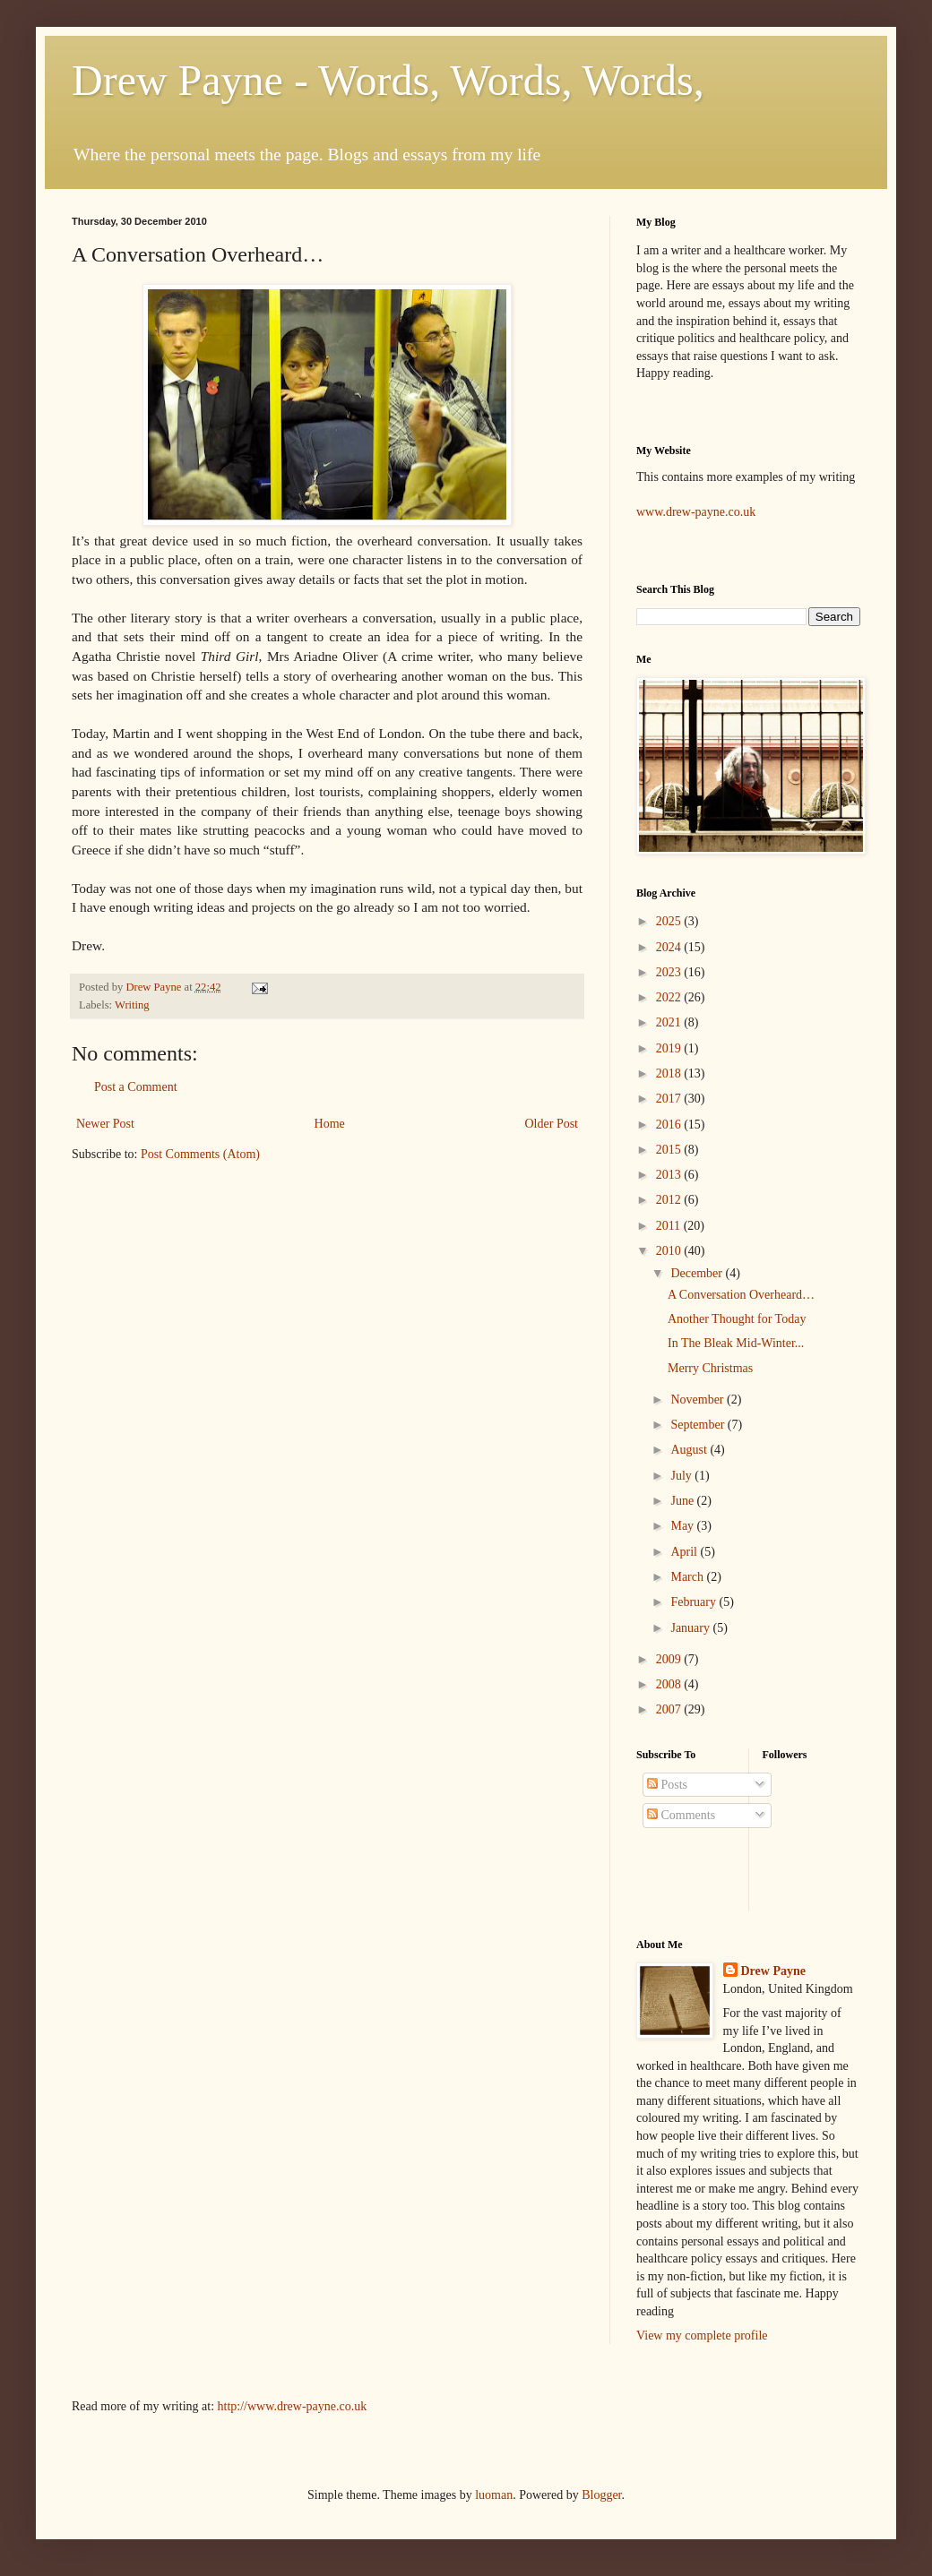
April (685, 1551)
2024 (670, 947)
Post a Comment (135, 1087)
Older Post (552, 1123)
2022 (670, 997)
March (688, 1577)
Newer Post (105, 1123)
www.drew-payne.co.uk (695, 512)
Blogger (601, 2495)
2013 (670, 1174)
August (690, 1449)
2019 (670, 1048)
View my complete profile (702, 2335)
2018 (670, 1073)
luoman (494, 2495)
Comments (681, 1815)
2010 (670, 1251)
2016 (670, 1124)
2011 (670, 1225)
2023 (670, 972)
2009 (670, 1659)
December (697, 1273)
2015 (670, 1149)
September (698, 1424)
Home (330, 1123)
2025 (670, 921)
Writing (132, 1005)
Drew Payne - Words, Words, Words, (388, 80)
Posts (667, 1784)
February (694, 1602)
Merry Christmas (710, 1368)
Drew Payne (773, 1971)
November (698, 1399)
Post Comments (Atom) (200, 1154)
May (683, 1526)
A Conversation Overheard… (741, 1294)
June (683, 1500)
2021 (670, 1022)
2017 (670, 1098)
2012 (670, 1199)
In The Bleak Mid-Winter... (736, 1343)
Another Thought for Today (737, 1319)
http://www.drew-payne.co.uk (292, 2406)
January (691, 1628)
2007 (670, 1709)
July (682, 1475)
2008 (670, 1684)
